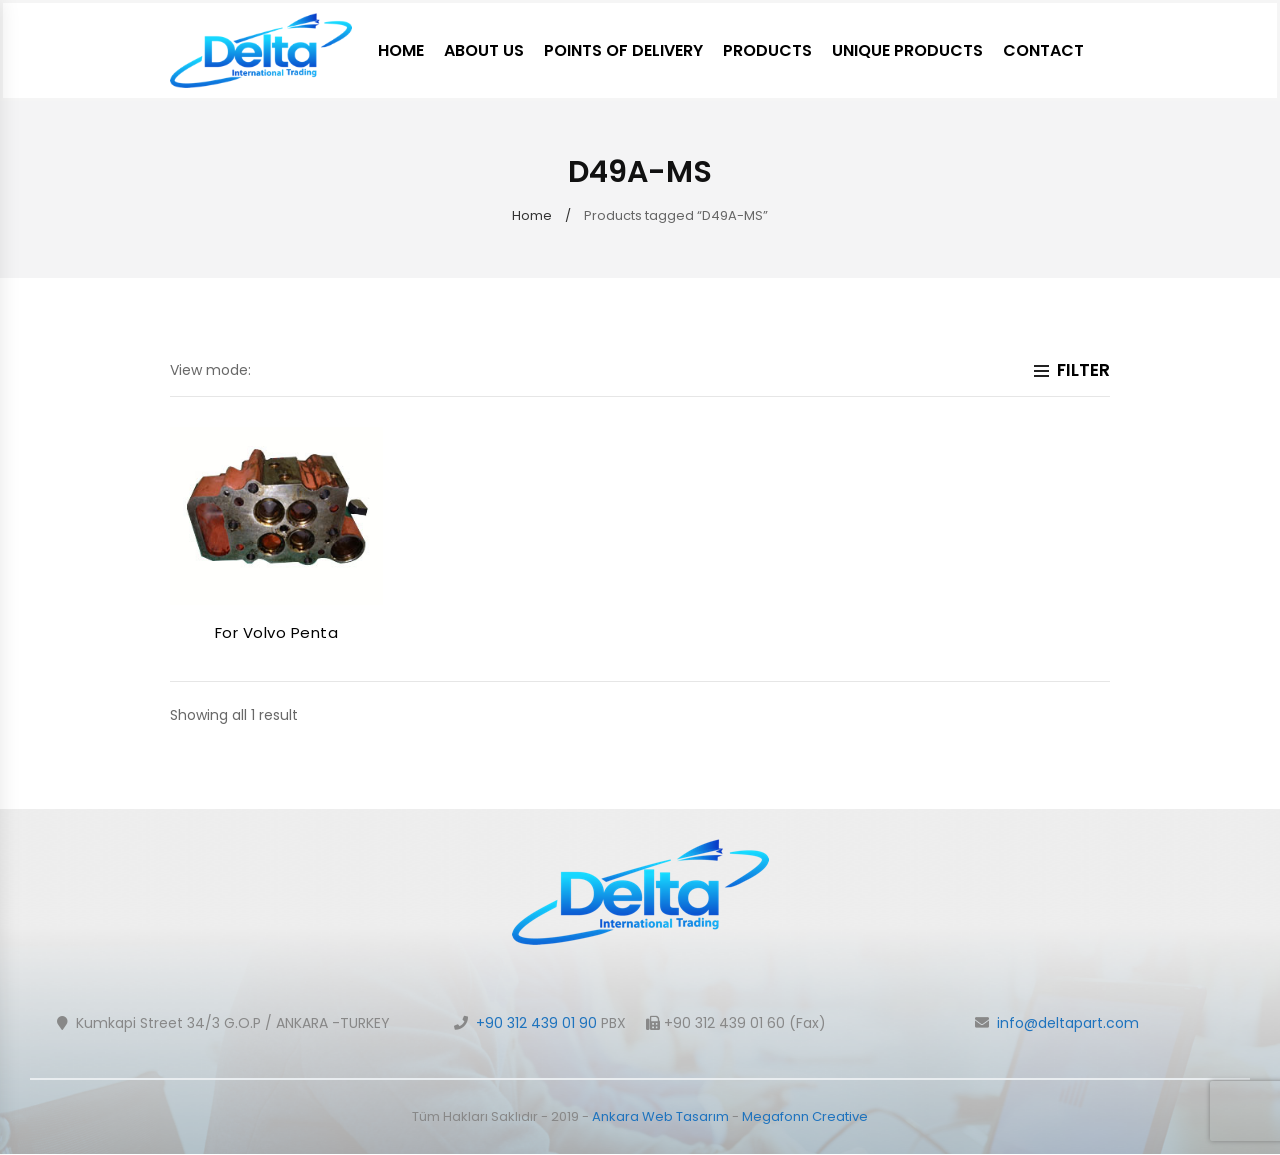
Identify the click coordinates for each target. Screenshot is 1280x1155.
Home (532, 215)
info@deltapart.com (1068, 1023)
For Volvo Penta (277, 632)
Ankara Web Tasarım (660, 1116)
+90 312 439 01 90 (536, 1023)
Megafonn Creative (805, 1116)
